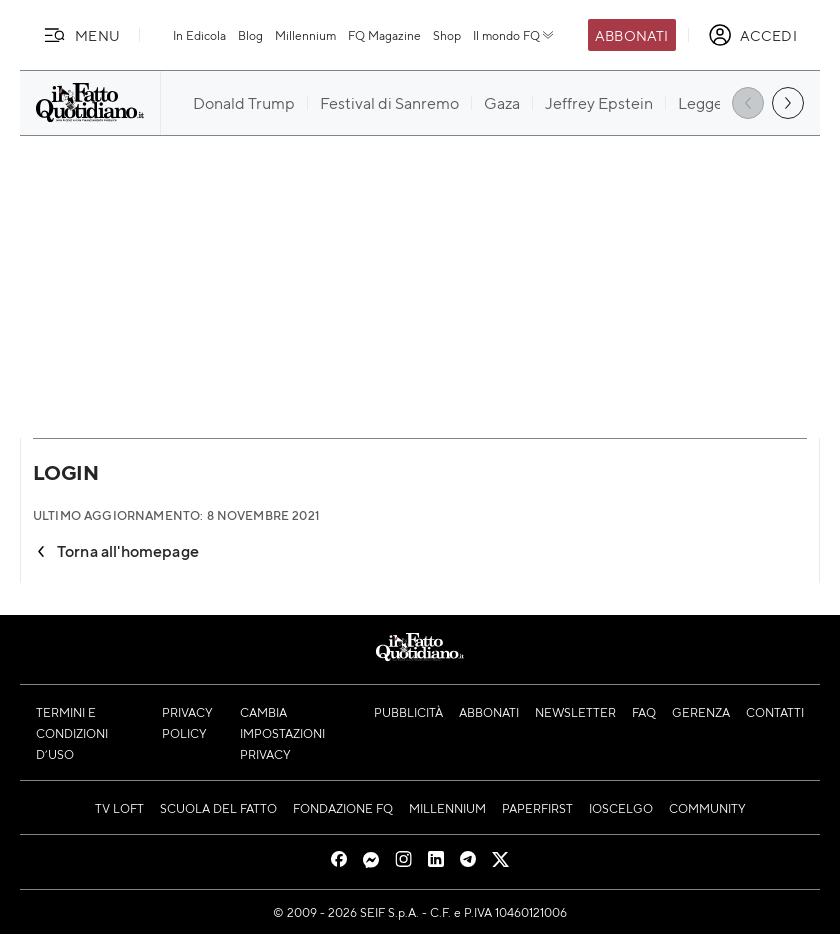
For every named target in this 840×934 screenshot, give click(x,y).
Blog (250, 35)
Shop (447, 35)
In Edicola (199, 35)
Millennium (305, 35)
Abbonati (631, 35)
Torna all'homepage (116, 550)
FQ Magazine (384, 35)
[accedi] (752, 35)
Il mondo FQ (514, 35)
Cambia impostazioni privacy (282, 733)
